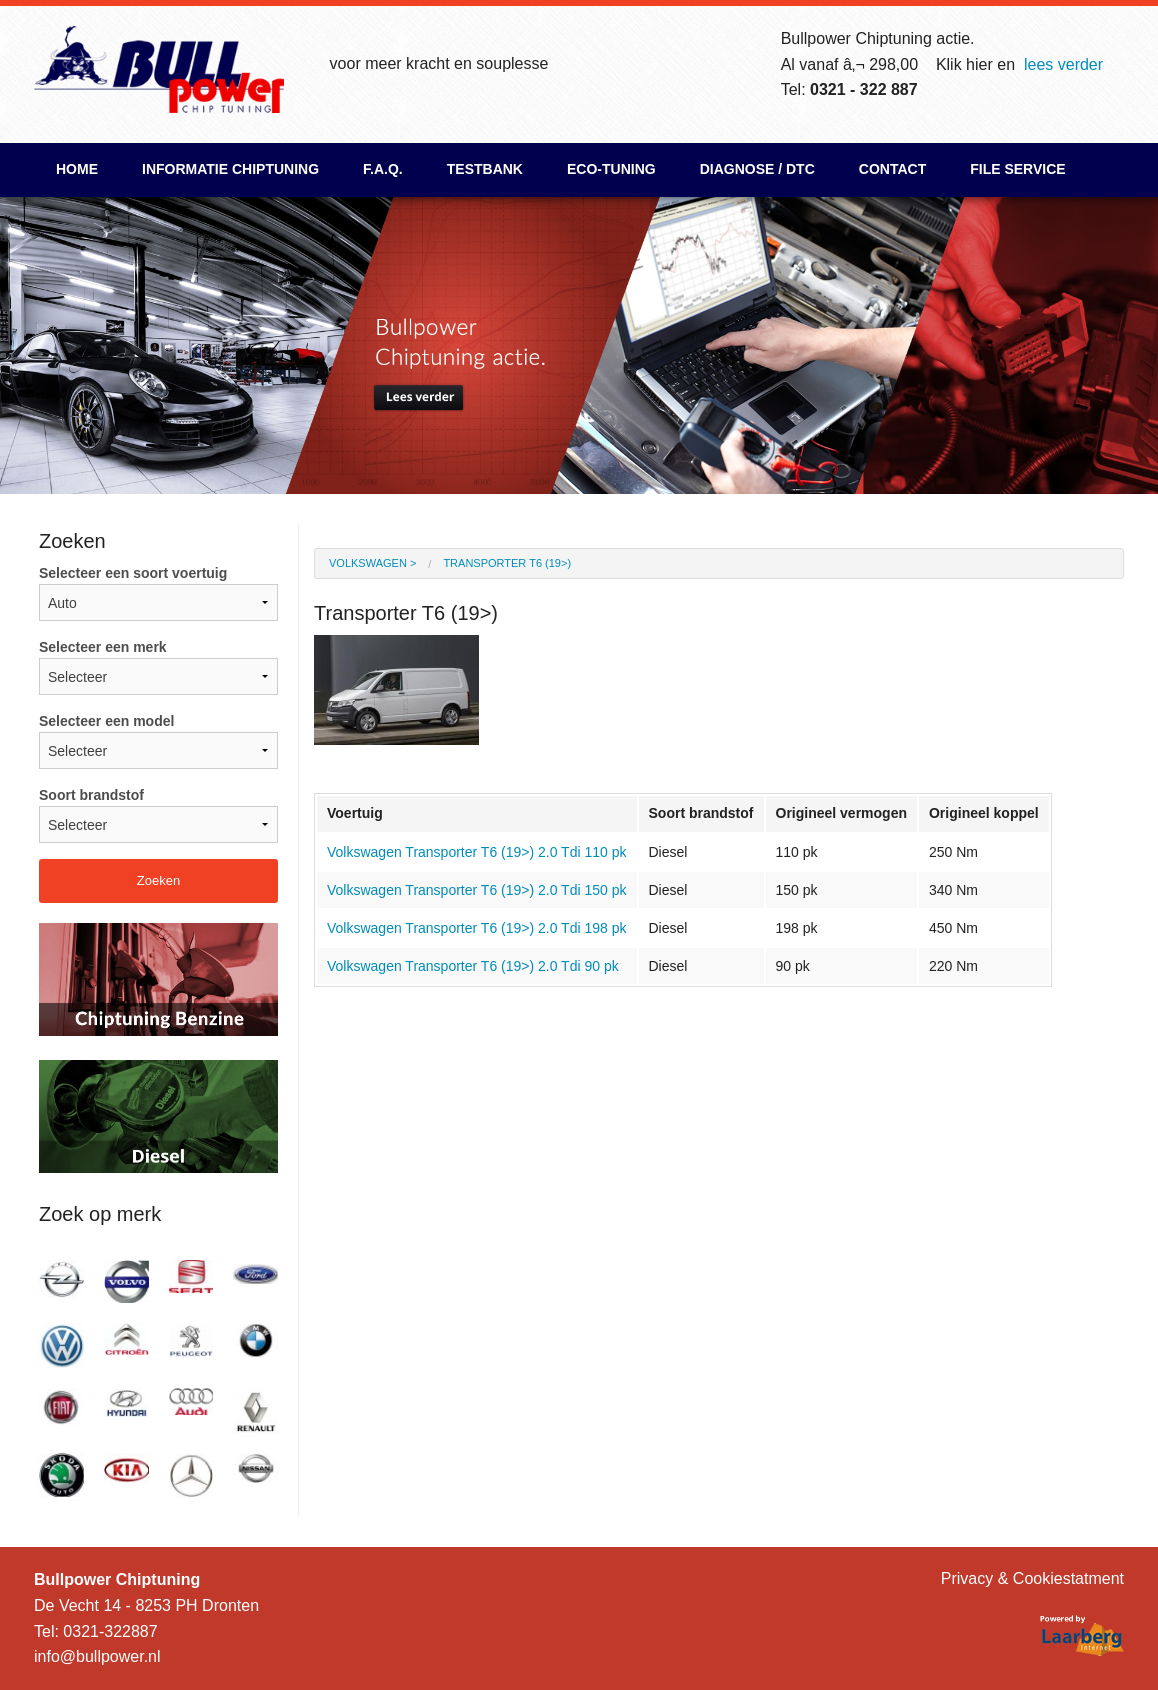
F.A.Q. (383, 169)
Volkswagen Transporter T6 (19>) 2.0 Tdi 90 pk (473, 966)
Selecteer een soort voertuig (158, 593)
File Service (1017, 169)
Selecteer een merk (158, 667)
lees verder (1063, 64)
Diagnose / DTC (757, 169)
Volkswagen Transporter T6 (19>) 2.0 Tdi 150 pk (477, 890)
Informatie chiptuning (230, 169)
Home (77, 169)
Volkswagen (368, 563)
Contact (892, 169)
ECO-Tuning (611, 169)
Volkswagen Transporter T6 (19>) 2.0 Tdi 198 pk (477, 928)
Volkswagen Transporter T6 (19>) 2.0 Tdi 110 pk (477, 852)
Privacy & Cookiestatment (1032, 1578)
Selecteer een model (158, 741)
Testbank (485, 169)
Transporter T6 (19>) (507, 563)
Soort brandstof (158, 815)
